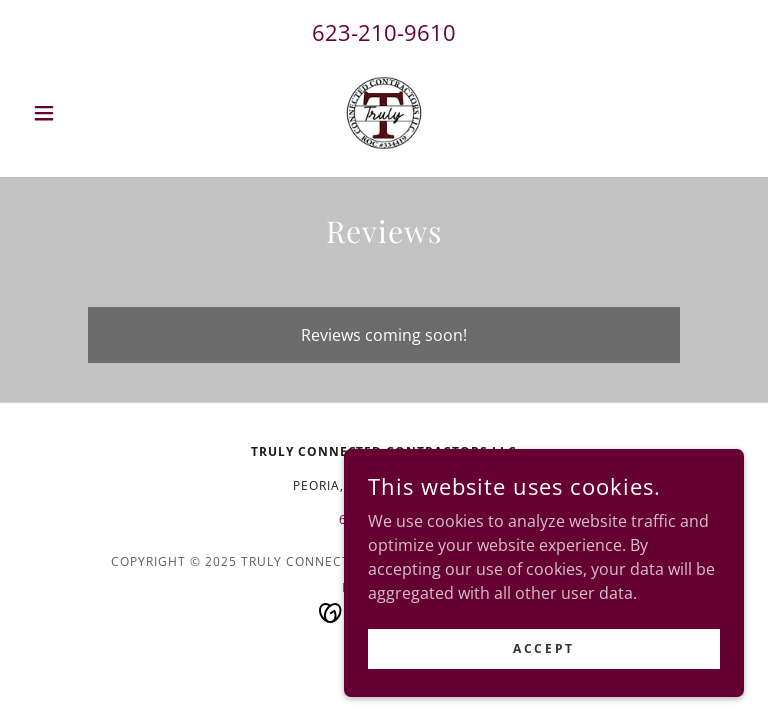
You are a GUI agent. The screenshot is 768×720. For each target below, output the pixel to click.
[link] (384, 113)
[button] (78, 113)
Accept (543, 648)
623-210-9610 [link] (384, 32)
